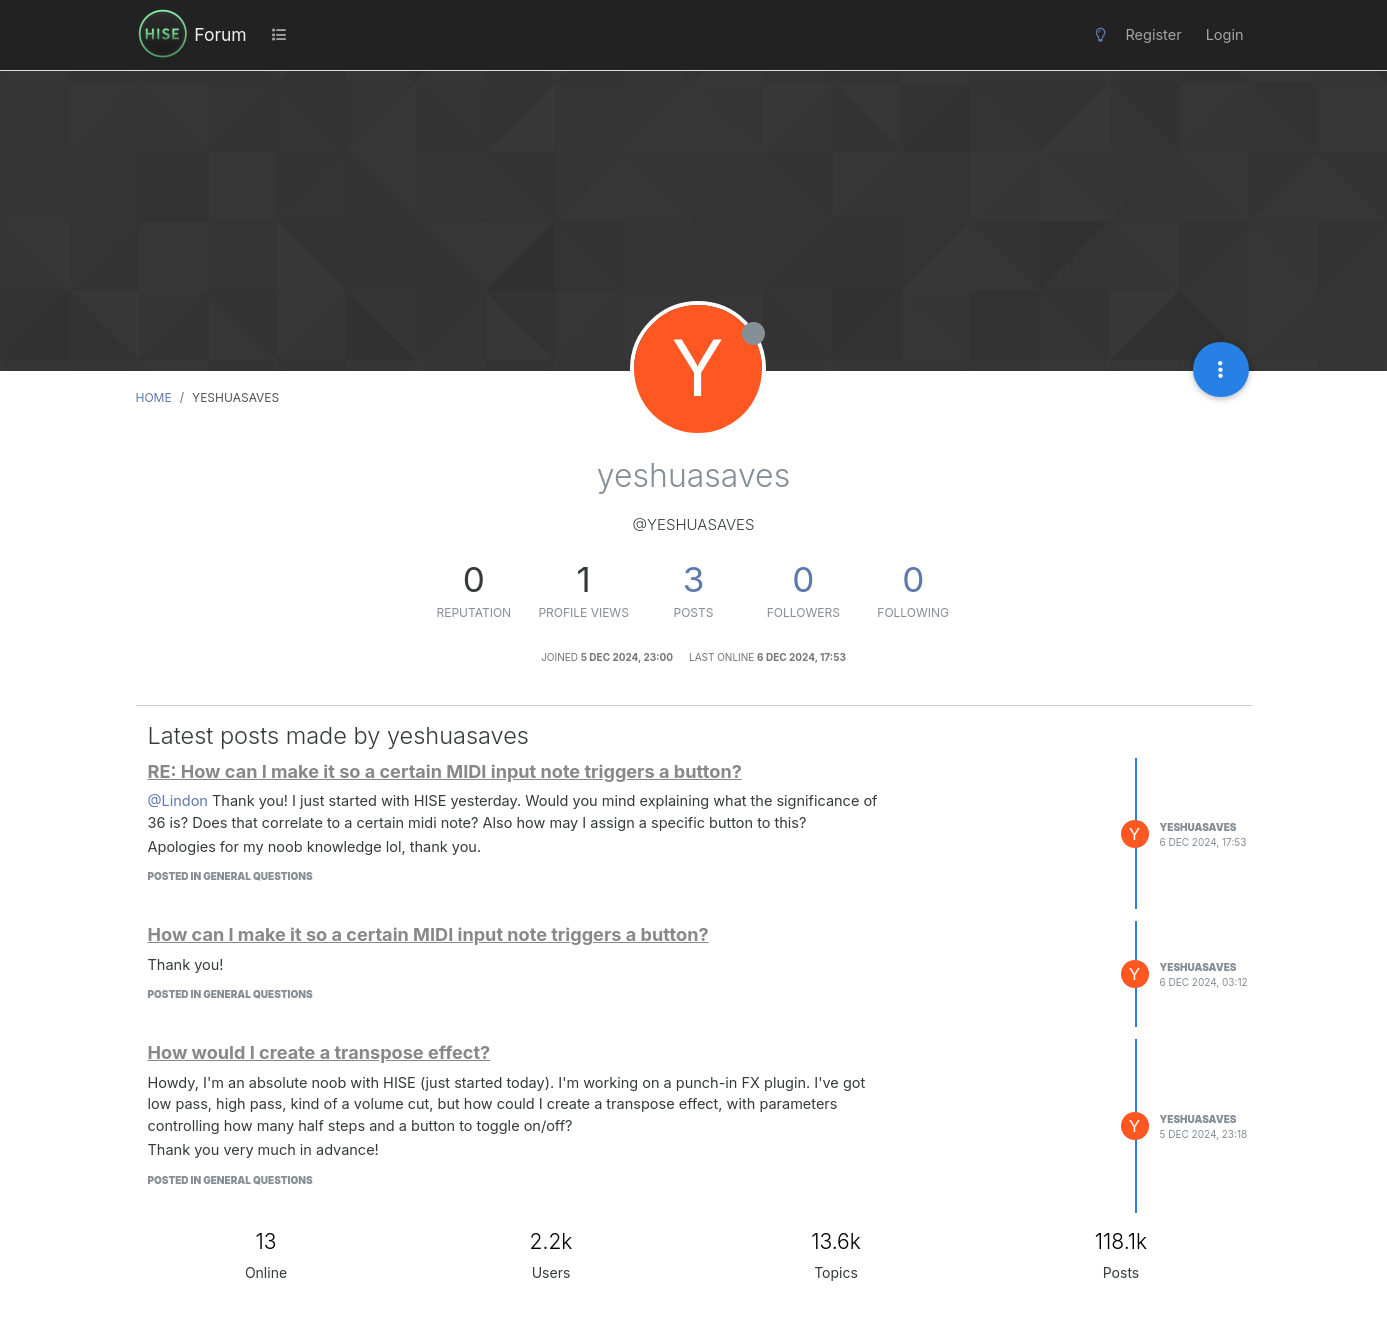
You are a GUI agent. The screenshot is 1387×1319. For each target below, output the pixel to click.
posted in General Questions (230, 876)
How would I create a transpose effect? (319, 1052)
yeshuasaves (1198, 827)
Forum (220, 34)
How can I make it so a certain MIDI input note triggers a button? (428, 934)
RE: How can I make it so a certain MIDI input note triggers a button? (445, 771)
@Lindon (178, 800)
